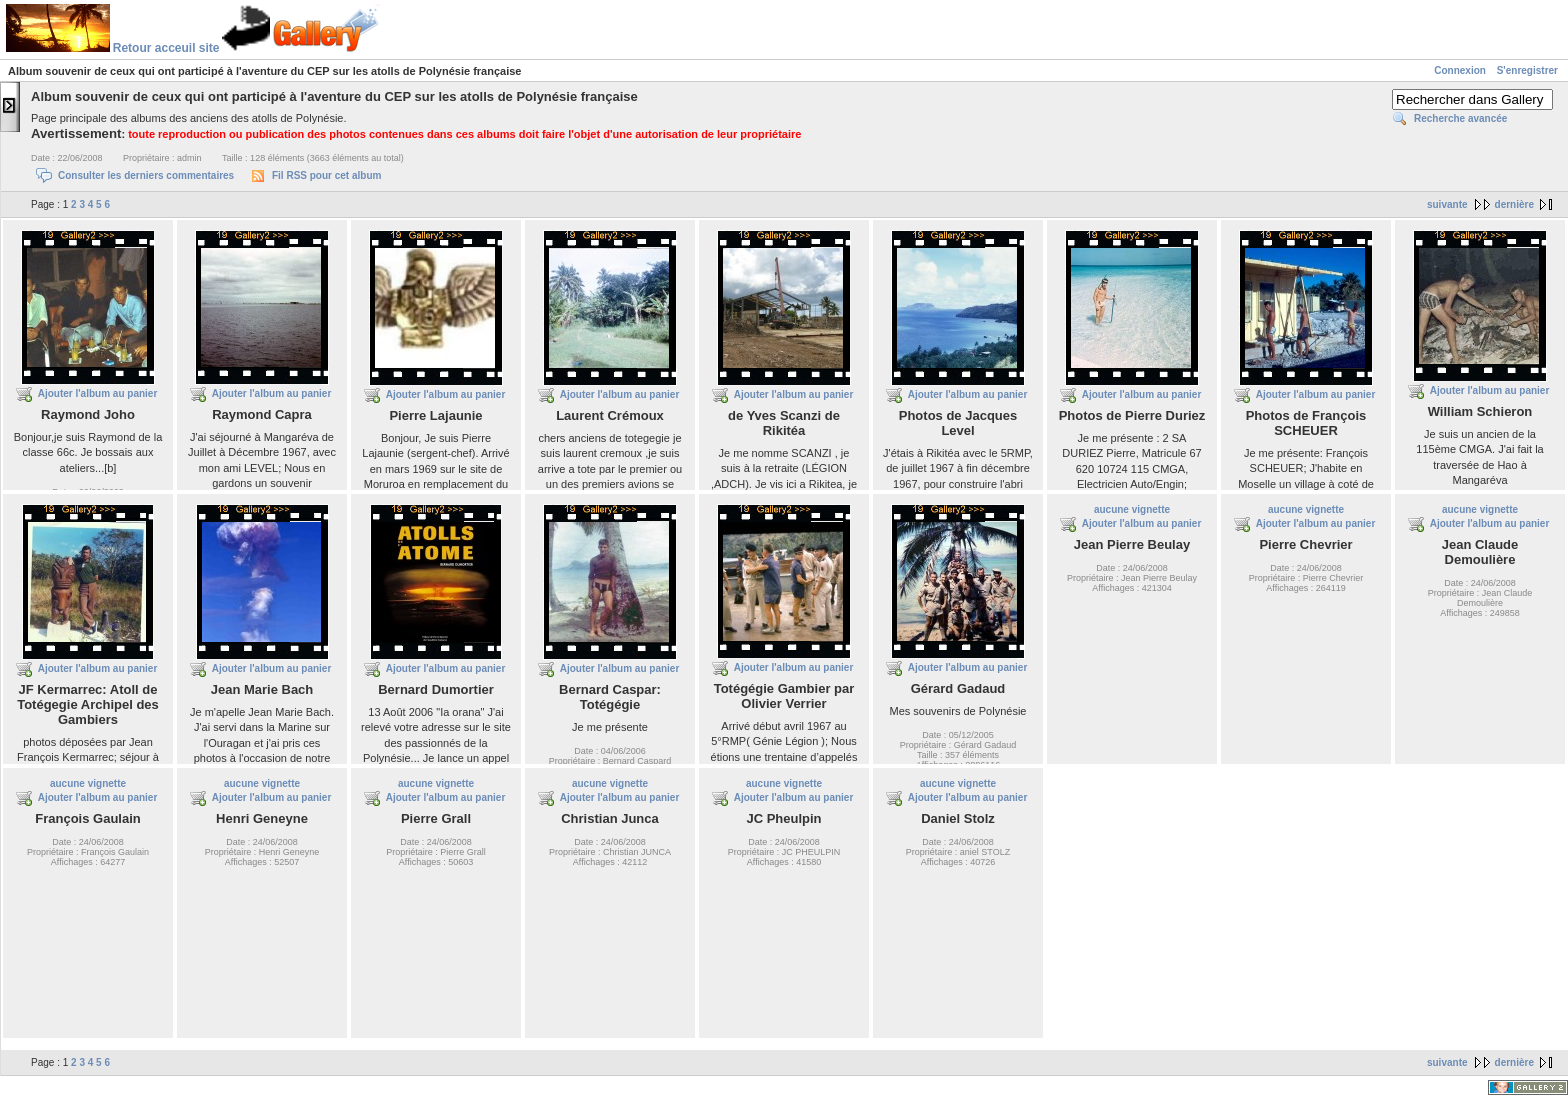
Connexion (1460, 70)
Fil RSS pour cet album (326, 175)
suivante (1447, 204)
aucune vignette (1132, 509)
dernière (1514, 204)
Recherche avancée (1460, 118)
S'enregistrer (1527, 70)
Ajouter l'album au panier (98, 393)
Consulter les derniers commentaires (146, 175)
